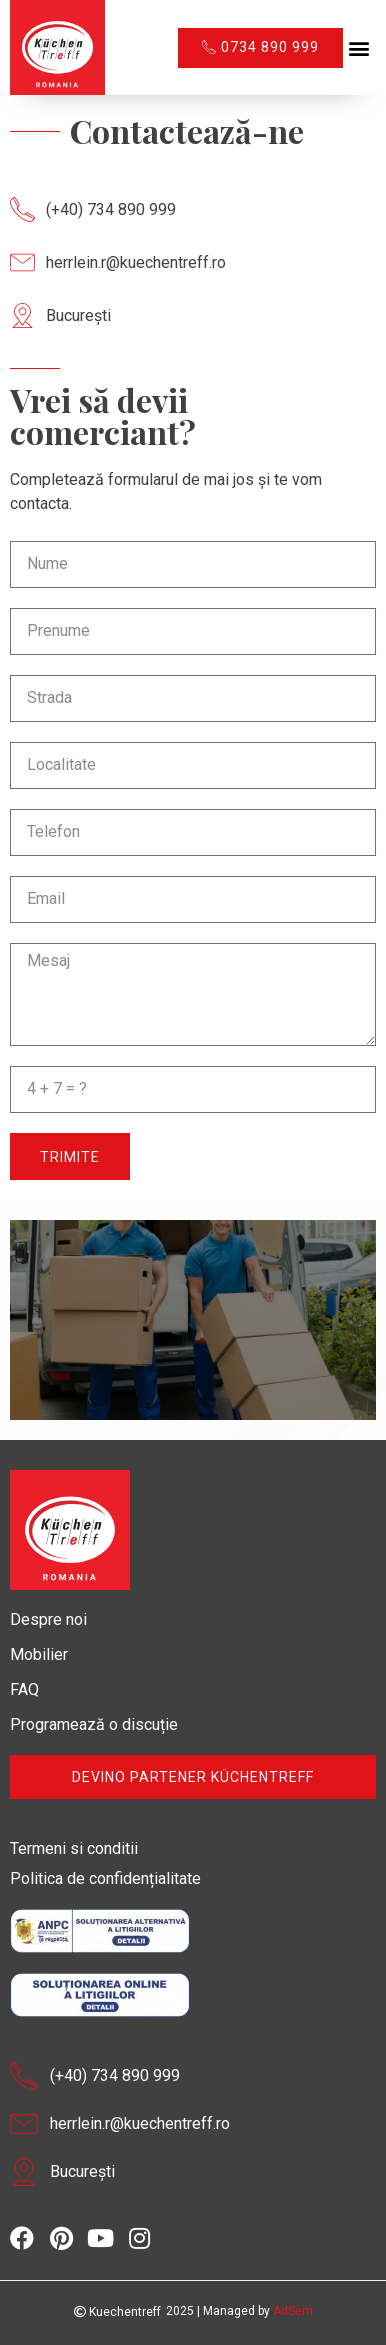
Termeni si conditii (74, 1848)
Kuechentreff (117, 2312)
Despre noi (48, 1619)
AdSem (293, 2311)
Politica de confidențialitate (105, 1878)
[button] (359, 47)
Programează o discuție (94, 1724)
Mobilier (39, 1654)
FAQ (24, 1689)
